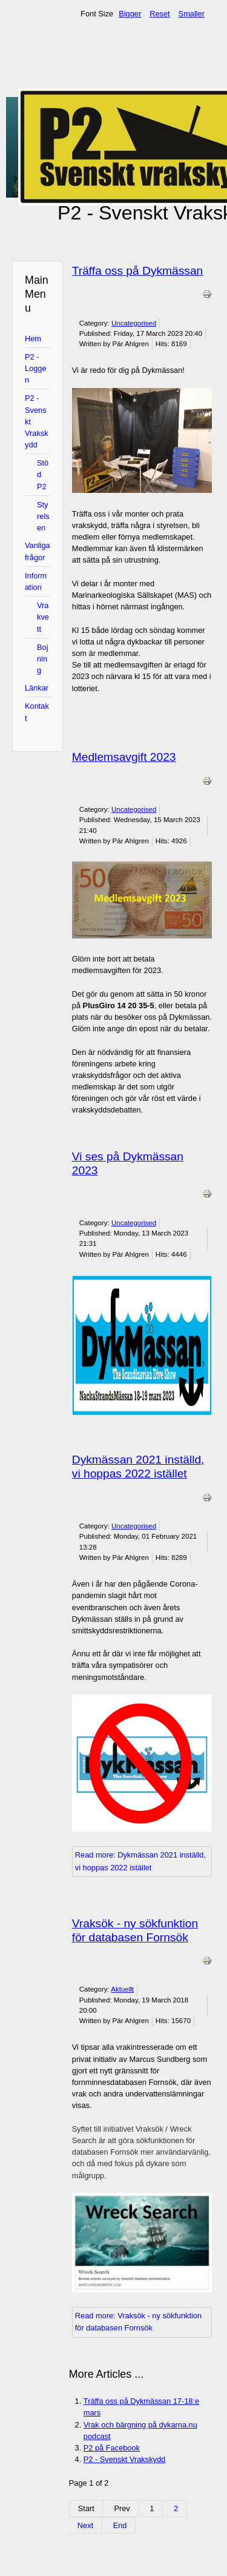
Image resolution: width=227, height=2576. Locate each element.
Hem (33, 338)
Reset (159, 13)
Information (36, 581)
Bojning (42, 659)
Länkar (36, 687)
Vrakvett (43, 617)
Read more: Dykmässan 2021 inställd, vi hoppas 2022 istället (140, 1861)
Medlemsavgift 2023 (124, 757)
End (120, 2525)
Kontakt (37, 711)
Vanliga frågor (37, 551)
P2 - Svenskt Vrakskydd (36, 421)
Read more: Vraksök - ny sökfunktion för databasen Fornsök (138, 2321)
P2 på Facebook (112, 2447)
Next (85, 2525)
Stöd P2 (42, 474)
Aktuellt (122, 1989)
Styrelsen (43, 516)
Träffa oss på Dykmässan (137, 270)
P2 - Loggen (36, 368)
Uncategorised (133, 323)
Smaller (192, 13)
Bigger (130, 13)
